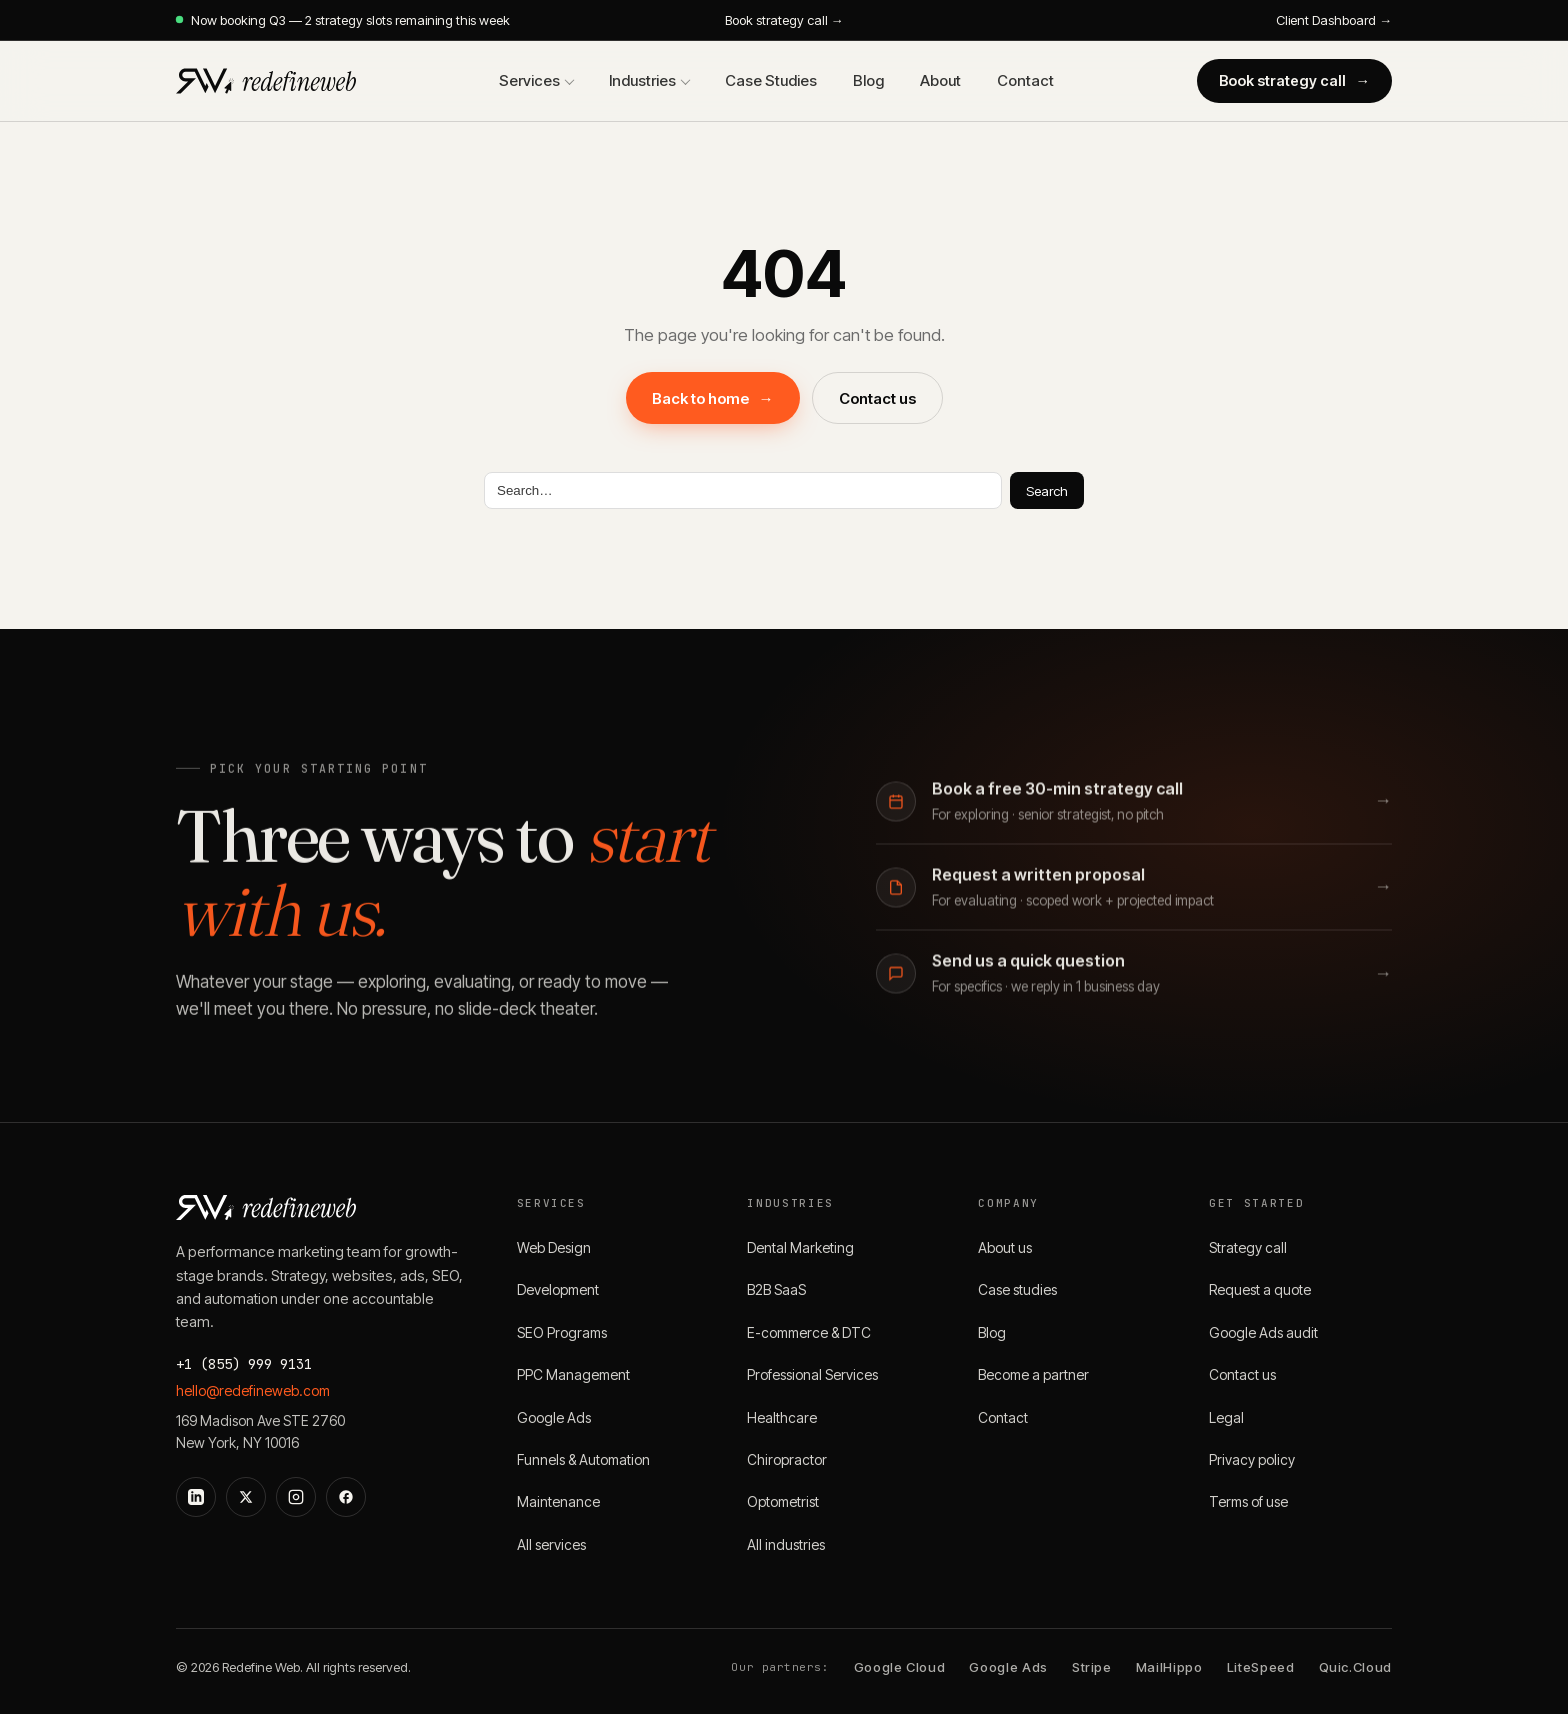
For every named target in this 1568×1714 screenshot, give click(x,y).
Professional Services (812, 1374)
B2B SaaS (776, 1289)
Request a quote (1260, 1289)
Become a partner (1033, 1374)
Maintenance (558, 1501)
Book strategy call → (784, 20)
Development (558, 1289)
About (940, 80)
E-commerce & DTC (809, 1332)
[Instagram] (296, 1497)
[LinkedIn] (196, 1497)
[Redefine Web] (266, 81)
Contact (1025, 80)
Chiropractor (787, 1459)
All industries (786, 1544)
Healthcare (782, 1417)
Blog (868, 80)
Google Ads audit (1263, 1332)
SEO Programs (562, 1332)
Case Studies (771, 80)
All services (551, 1544)
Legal (1226, 1417)
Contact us (877, 398)
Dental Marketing (800, 1247)
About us (1005, 1247)
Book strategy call (1295, 80)
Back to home (713, 398)
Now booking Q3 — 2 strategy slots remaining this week (343, 20)
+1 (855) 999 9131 (244, 1364)
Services (529, 80)
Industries (642, 80)
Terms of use (1248, 1501)
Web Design (554, 1247)
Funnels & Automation (583, 1459)
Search (1047, 491)
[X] (246, 1497)
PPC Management (573, 1374)
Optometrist (783, 1501)
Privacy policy (1252, 1459)
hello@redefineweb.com (253, 1390)
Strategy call (1248, 1247)
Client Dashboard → (1334, 20)
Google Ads (554, 1417)
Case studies (1017, 1289)
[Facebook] (346, 1497)
